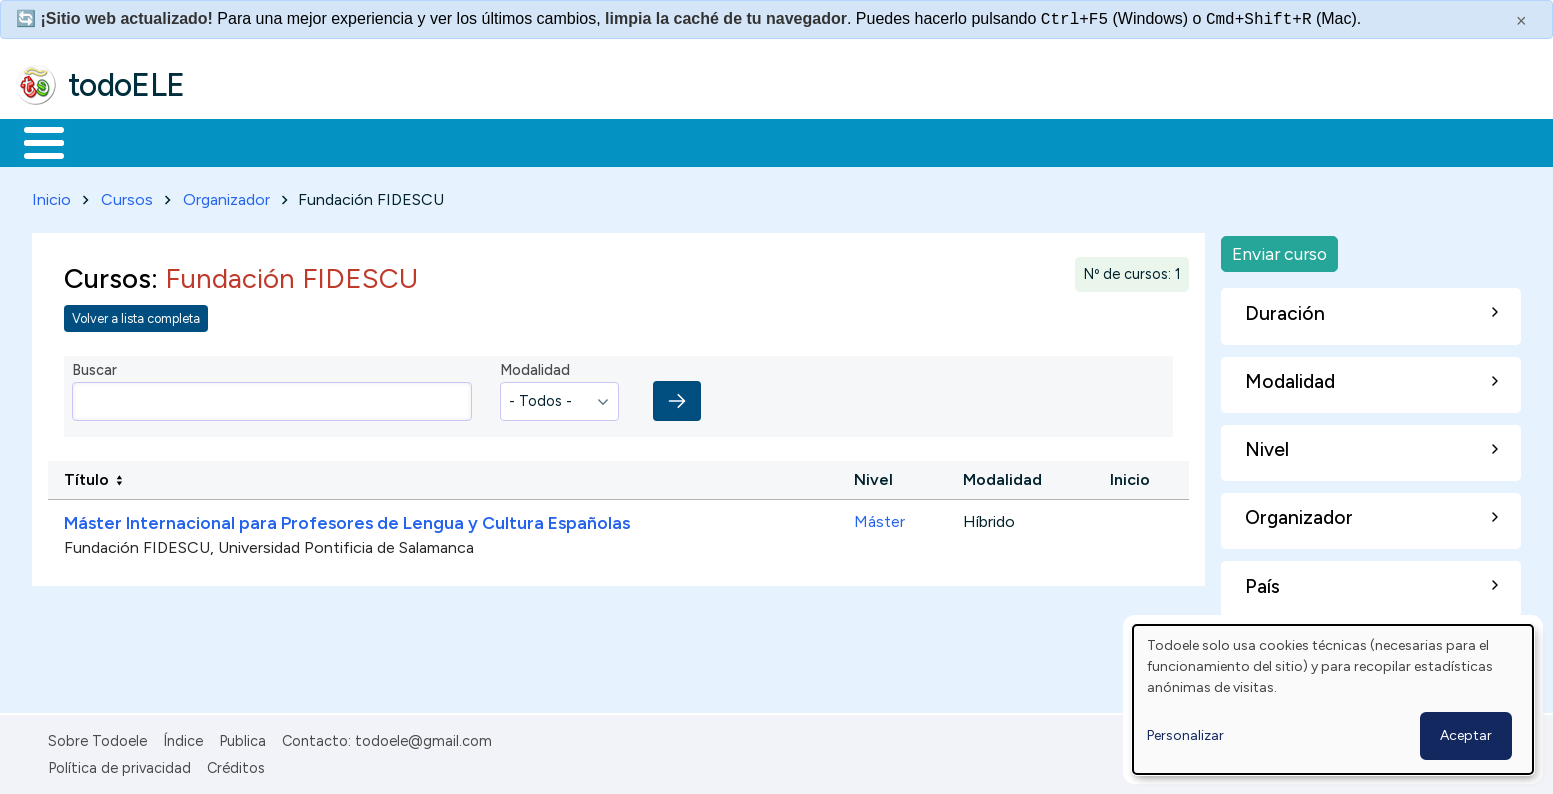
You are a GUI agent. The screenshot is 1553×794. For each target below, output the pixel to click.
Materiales (112, 141)
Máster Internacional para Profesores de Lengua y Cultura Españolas (347, 518)
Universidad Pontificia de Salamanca (346, 544)
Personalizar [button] (1185, 735)
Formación (241, 141)
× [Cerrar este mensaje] (1521, 21)
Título (86, 476)
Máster (879, 517)
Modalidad (535, 367)
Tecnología (598, 141)
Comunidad (731, 141)
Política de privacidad (119, 764)
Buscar (821, 141)
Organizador (226, 195)
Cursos (127, 195)
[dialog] (1333, 699)
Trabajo (360, 141)
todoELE (126, 85)
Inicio (33, 141)
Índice (183, 738)
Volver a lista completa (136, 314)
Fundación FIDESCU (137, 544)
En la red (472, 141)
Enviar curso (1279, 249)
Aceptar (1466, 735)
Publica (242, 738)
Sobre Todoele (97, 738)
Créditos (236, 764)
